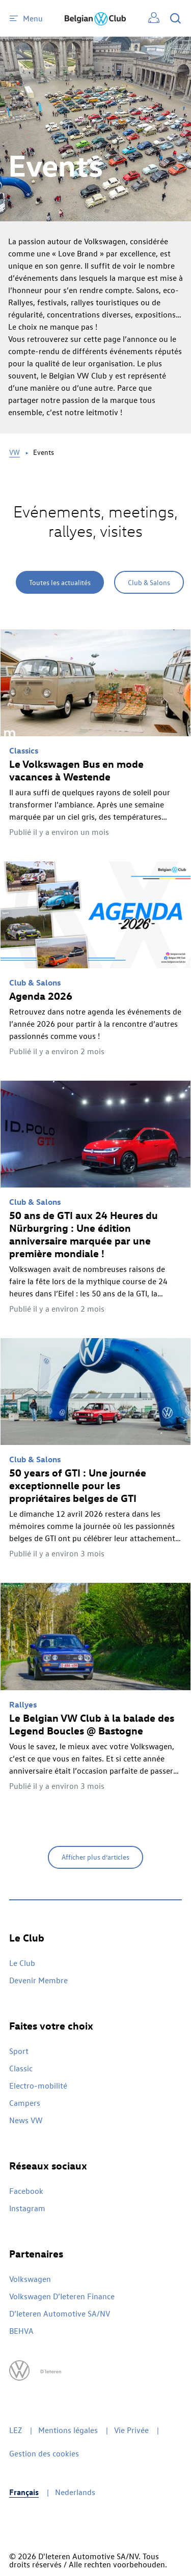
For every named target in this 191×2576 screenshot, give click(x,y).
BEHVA (21, 2331)
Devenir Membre (38, 1980)
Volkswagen (30, 2279)
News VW (26, 2120)
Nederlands (75, 2492)
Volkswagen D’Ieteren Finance (62, 2296)
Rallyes (23, 1704)
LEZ (15, 2430)
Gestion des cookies (44, 2453)
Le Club (22, 1963)
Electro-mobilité (38, 2085)
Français (24, 2492)
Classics (23, 750)
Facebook (26, 2191)
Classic (21, 2068)
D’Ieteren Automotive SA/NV (59, 2313)
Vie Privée (131, 2430)
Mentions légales (68, 2430)
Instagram (27, 2208)
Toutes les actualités (60, 582)
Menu (26, 18)
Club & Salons (149, 582)
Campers (24, 2103)
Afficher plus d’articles (95, 1857)
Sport (19, 2051)
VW (14, 452)
